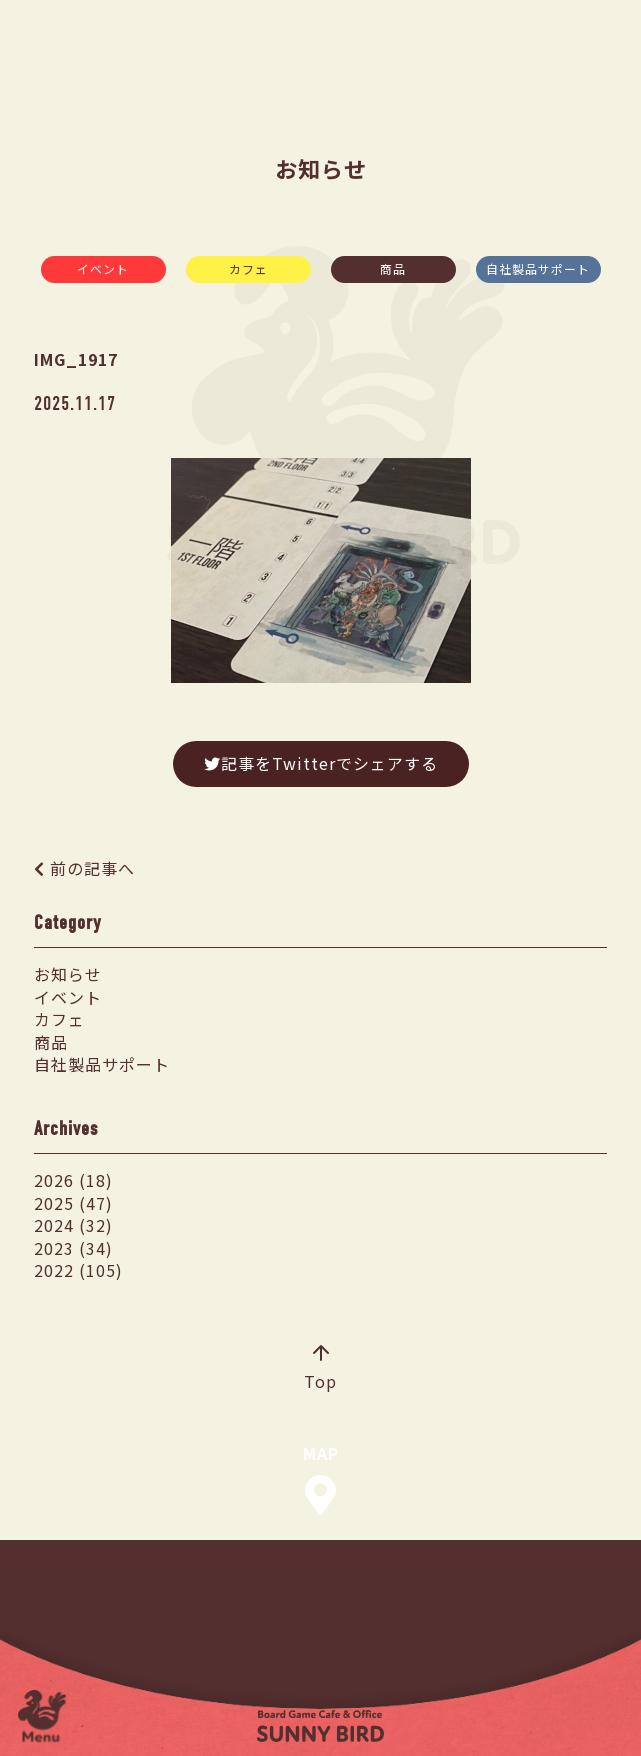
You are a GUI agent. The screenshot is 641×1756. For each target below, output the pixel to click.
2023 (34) (73, 1248)
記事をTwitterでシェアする (321, 763)
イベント (103, 268)
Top (320, 1369)
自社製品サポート (538, 268)
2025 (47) (73, 1203)
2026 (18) (73, 1180)
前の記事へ (92, 868)
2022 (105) (78, 1270)
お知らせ (68, 974)
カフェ (248, 268)
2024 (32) (73, 1225)
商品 (393, 268)
